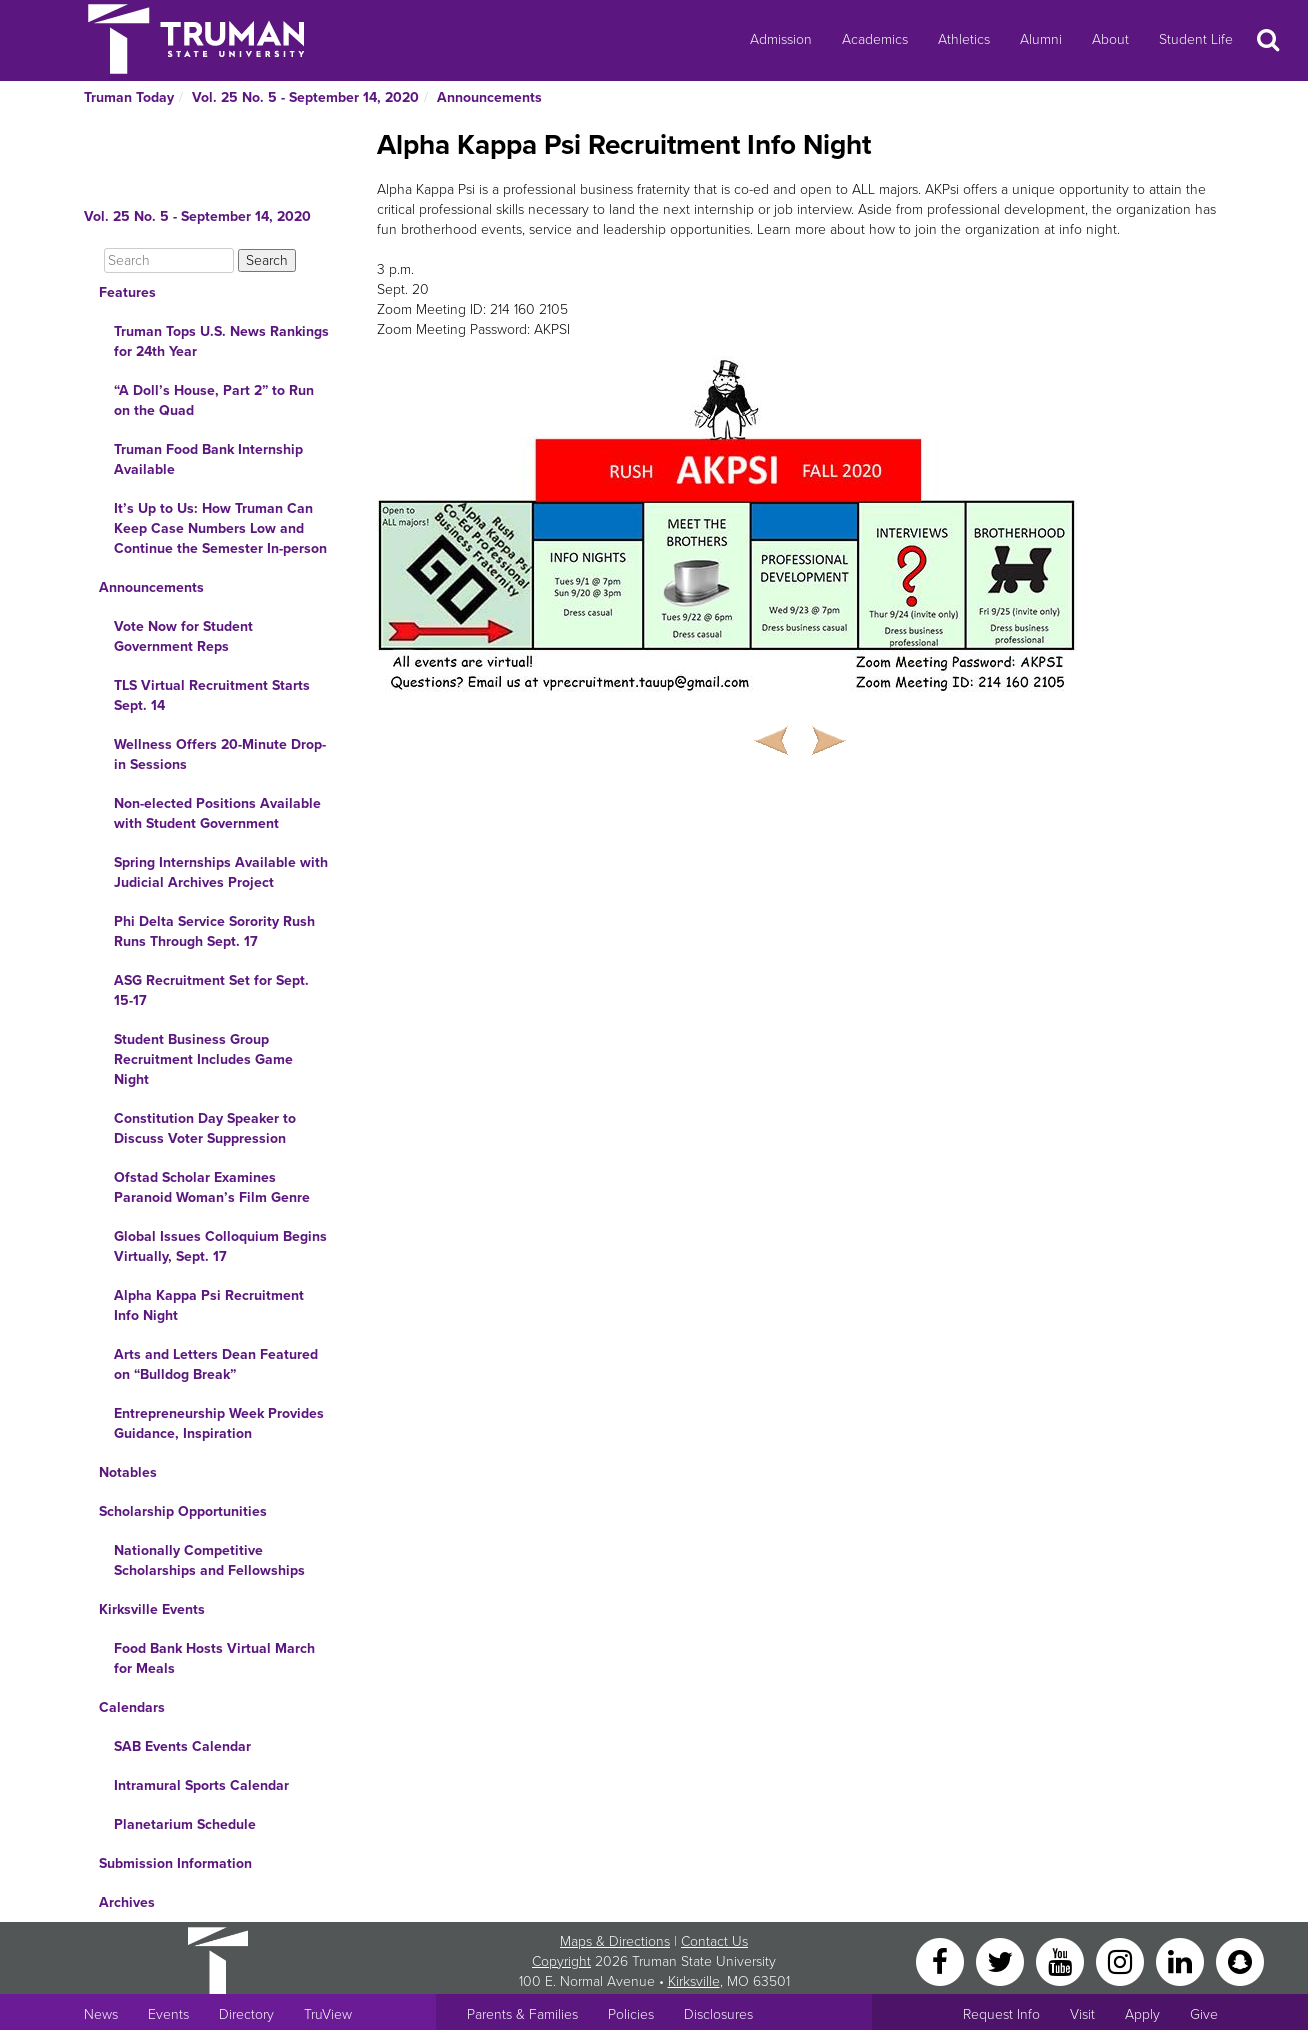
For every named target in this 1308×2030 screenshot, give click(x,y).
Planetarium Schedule (185, 1824)
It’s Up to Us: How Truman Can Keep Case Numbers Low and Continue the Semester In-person (220, 528)
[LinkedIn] (1182, 1960)
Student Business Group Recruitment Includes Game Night (203, 1059)
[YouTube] (1062, 1960)
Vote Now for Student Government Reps (183, 636)
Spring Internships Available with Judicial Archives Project (221, 872)
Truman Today (129, 97)
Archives (127, 1902)
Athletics (964, 39)
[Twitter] (1002, 1960)
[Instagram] (1122, 1960)
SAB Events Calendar (182, 1746)
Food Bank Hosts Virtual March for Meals (214, 1658)
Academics (875, 39)
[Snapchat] (1240, 1960)
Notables (128, 1472)
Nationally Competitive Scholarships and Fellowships (209, 1560)
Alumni (1041, 39)
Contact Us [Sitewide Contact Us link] (714, 1941)
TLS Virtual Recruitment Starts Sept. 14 (212, 695)
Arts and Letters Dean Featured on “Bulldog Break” (216, 1364)
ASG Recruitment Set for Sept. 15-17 (211, 990)
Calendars (132, 1707)
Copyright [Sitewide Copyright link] (561, 1961)
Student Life (1196, 39)
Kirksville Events (152, 1609)
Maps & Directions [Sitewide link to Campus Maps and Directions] (615, 1941)
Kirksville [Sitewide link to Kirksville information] (694, 1981)
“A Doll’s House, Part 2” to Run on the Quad (214, 400)
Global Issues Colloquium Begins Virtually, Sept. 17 (220, 1246)
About (1110, 39)
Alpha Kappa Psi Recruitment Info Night (209, 1305)
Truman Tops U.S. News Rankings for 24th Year (221, 341)
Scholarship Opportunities (183, 1511)
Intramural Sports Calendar (201, 1785)
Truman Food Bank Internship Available (208, 459)
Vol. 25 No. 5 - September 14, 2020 (305, 97)
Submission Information (175, 1863)
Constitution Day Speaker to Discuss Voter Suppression (205, 1128)
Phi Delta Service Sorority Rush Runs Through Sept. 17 (214, 931)
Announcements (489, 97)
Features (127, 292)
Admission (781, 39)
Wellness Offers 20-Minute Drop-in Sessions (220, 754)
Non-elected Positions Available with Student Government (217, 813)
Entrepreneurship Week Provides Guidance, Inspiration (219, 1423)
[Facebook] (942, 1960)
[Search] (169, 260)
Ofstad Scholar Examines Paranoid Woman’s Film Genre (212, 1187)
